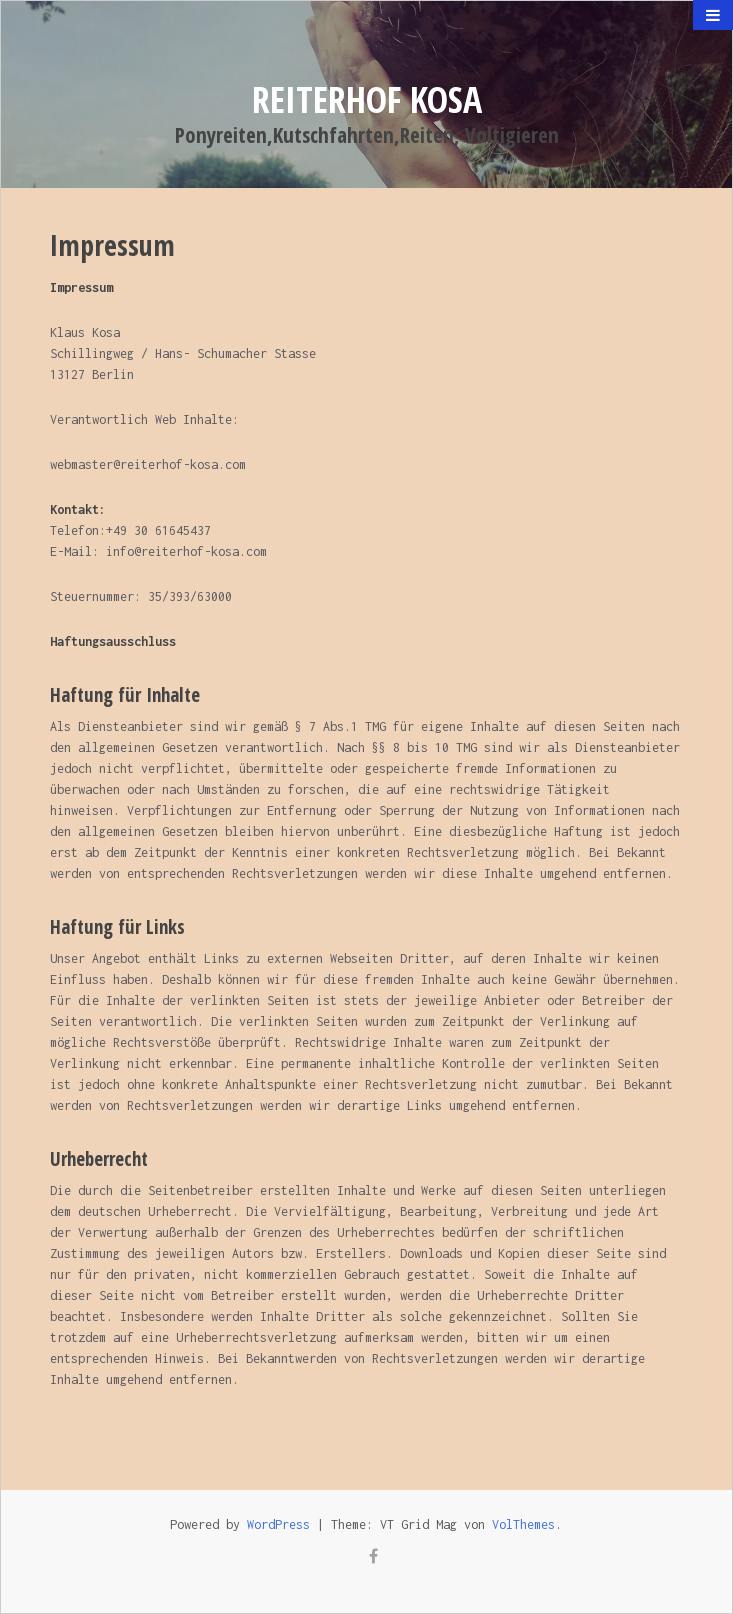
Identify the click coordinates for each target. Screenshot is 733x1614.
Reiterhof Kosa (367, 99)
